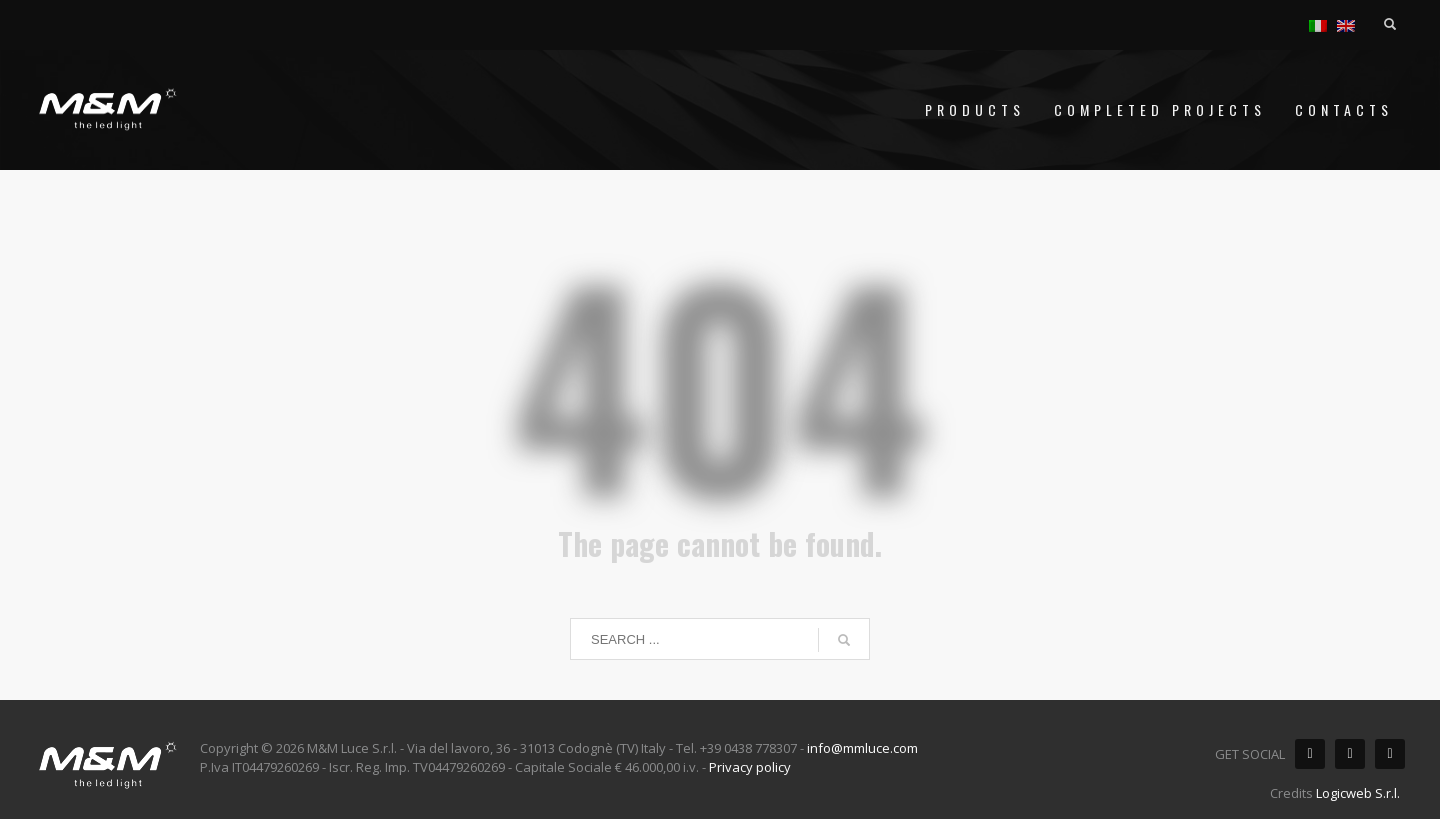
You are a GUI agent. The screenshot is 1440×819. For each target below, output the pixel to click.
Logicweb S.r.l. (1358, 793)
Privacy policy (750, 767)
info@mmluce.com (862, 748)
